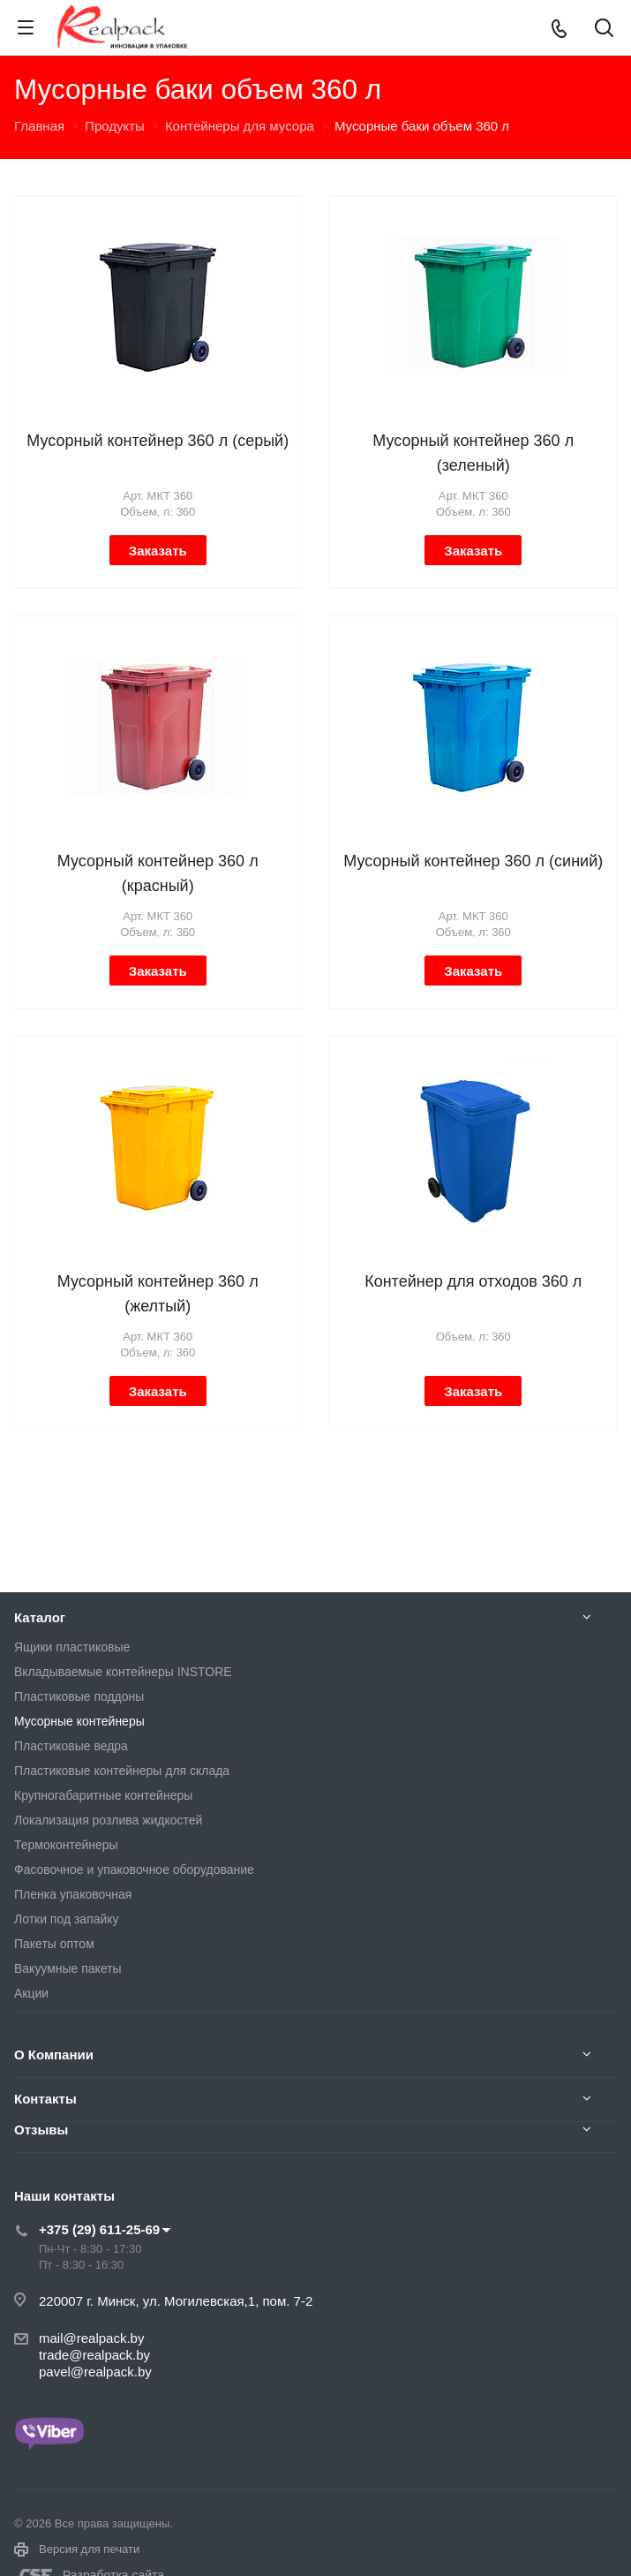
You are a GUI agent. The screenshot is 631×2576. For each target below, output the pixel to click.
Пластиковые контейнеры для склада (121, 1771)
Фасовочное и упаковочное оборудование (134, 1869)
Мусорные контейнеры (79, 1721)
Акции (31, 1993)
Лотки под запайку (66, 1919)
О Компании (54, 2054)
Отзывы (41, 2129)
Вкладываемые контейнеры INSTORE (123, 1672)
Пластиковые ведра (71, 1746)
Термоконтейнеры (66, 1845)
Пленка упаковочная (72, 1894)
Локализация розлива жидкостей (108, 1820)
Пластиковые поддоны (79, 1696)
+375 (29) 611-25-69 (99, 2229)
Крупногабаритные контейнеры (103, 1795)
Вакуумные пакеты (68, 1968)
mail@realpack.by (91, 2338)
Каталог (39, 1617)
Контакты (45, 2098)
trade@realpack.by (94, 2354)
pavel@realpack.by (95, 2371)
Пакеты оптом (54, 1944)
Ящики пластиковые (72, 1647)
